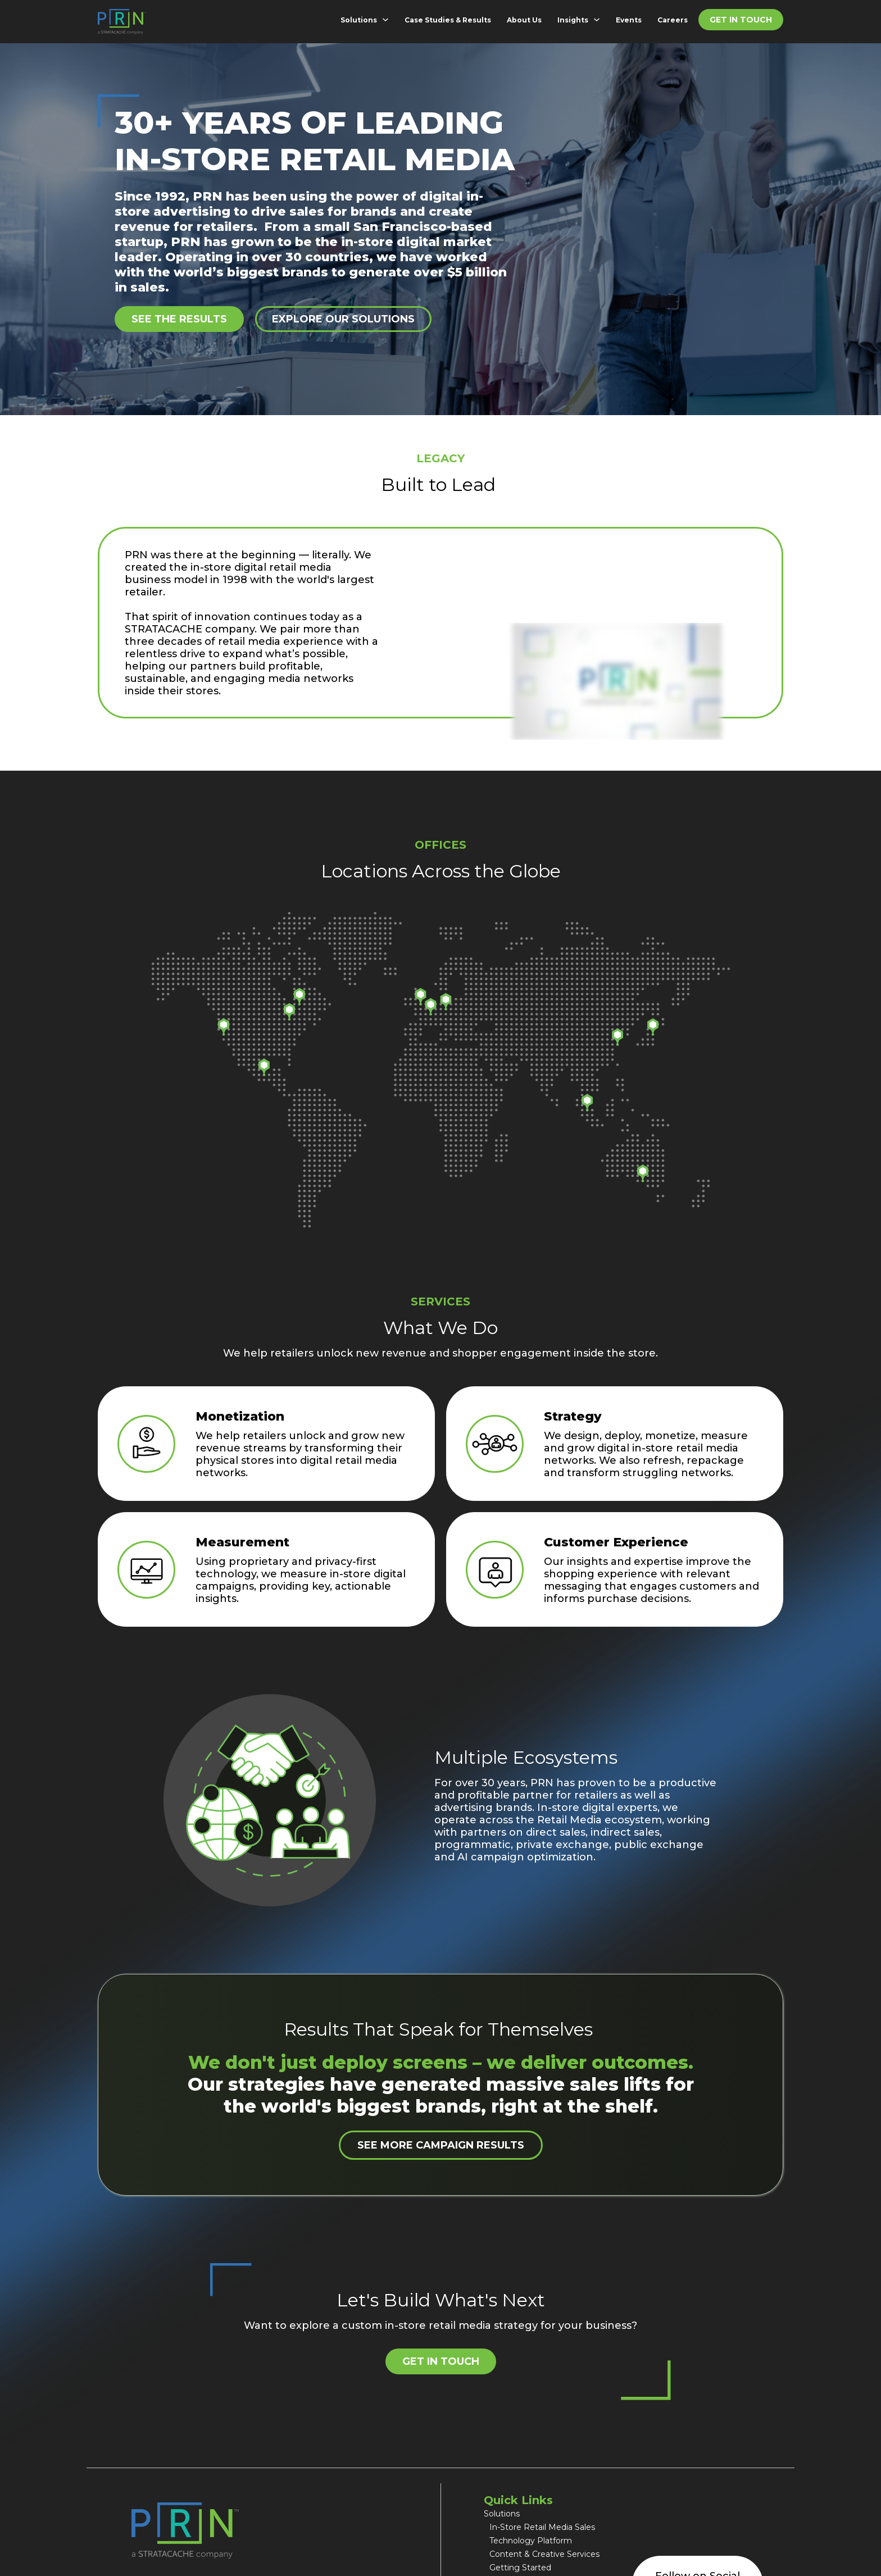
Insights (572, 20)
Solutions (358, 20)
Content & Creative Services (544, 2554)
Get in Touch (741, 20)
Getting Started (520, 2568)
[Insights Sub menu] (599, 19)
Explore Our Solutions (343, 319)
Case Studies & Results (448, 20)
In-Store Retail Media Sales (543, 2527)
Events (629, 20)
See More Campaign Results (440, 2145)
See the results (179, 319)
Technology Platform (530, 2541)
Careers (672, 20)
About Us (524, 20)
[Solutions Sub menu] (388, 19)
